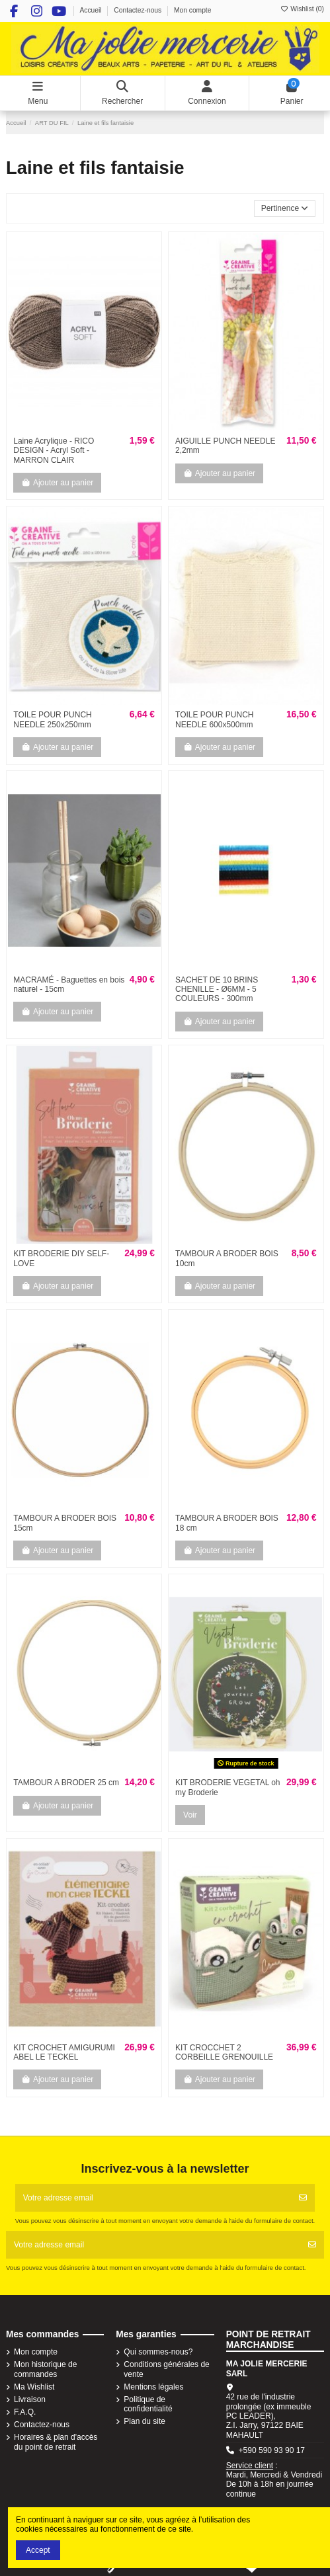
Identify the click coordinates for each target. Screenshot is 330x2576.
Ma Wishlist (34, 2387)
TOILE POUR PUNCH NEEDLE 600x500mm (214, 719)
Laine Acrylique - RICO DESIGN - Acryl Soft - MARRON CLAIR (53, 450)
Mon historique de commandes (45, 2369)
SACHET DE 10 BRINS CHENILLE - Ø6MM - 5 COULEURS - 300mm (216, 989)
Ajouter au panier (57, 482)
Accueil (91, 10)
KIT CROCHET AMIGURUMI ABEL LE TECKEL (64, 2052)
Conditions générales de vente (166, 2369)
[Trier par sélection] (284, 208)
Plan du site (144, 2421)
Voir (190, 1815)
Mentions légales (153, 2387)
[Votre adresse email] (153, 2198)
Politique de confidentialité (148, 2404)
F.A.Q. (25, 2412)
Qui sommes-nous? (158, 2351)
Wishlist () (302, 9)
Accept (38, 2550)
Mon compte (193, 10)
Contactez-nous (138, 10)
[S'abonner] (303, 2198)
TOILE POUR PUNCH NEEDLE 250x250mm (52, 719)
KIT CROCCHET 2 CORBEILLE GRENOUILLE (224, 2052)
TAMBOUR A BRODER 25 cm (66, 1782)
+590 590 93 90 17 (272, 2450)
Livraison (30, 2399)
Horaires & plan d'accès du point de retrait (55, 2442)
